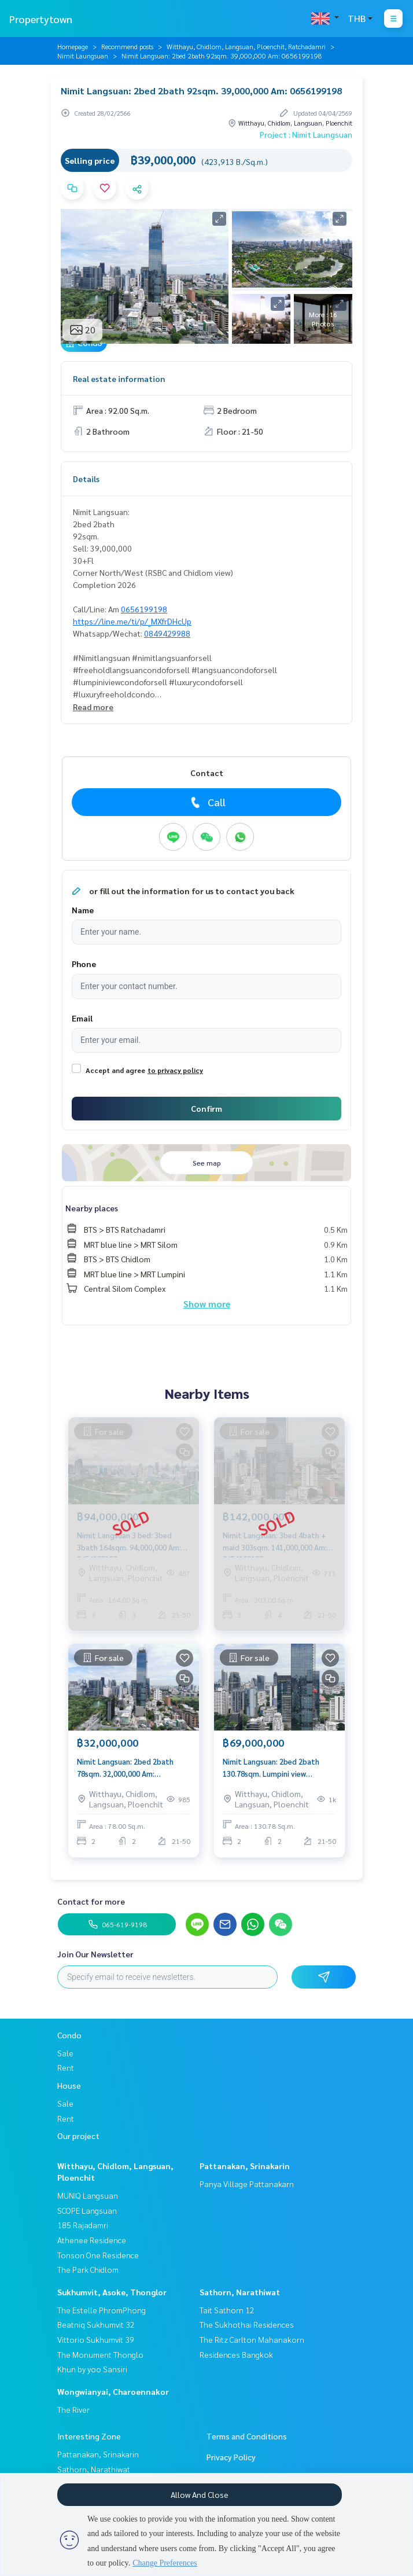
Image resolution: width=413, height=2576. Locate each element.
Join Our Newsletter (95, 1954)
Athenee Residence (91, 2240)
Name (83, 910)
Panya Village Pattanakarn (247, 2183)
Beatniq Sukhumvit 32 (96, 2324)
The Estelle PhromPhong (101, 2310)
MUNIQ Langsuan (87, 2195)
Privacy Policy (231, 2457)
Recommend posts (127, 46)
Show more (206, 1304)
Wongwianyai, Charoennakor (113, 2391)
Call (207, 802)
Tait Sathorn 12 (227, 2310)
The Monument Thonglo (100, 2354)
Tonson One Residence (98, 2255)
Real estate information (119, 378)
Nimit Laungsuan (82, 55)
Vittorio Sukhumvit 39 (95, 2339)
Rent (65, 2067)
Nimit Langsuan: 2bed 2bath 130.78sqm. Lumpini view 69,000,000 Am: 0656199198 (271, 1767)
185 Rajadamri (82, 2224)
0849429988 (167, 633)
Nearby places (91, 1208)
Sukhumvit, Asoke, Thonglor (112, 2292)
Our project (78, 2135)
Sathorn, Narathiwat (240, 2292)
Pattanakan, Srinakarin (245, 2165)
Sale (65, 2053)
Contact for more (91, 1901)
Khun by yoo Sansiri (92, 2369)
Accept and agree (115, 1070)
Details (86, 478)
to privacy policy (175, 1070)
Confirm (206, 1108)
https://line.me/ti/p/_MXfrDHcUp (132, 621)
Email (82, 1018)
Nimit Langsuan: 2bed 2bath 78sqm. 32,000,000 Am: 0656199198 (125, 1767)
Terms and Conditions (247, 2436)
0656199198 (144, 609)
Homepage (72, 46)
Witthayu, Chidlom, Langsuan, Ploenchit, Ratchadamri (246, 46)
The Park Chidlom (88, 2269)
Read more (93, 706)
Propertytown (40, 18)
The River (73, 2409)
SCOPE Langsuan (87, 2210)
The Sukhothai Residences (247, 2324)
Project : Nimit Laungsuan (306, 134)
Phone (84, 963)
